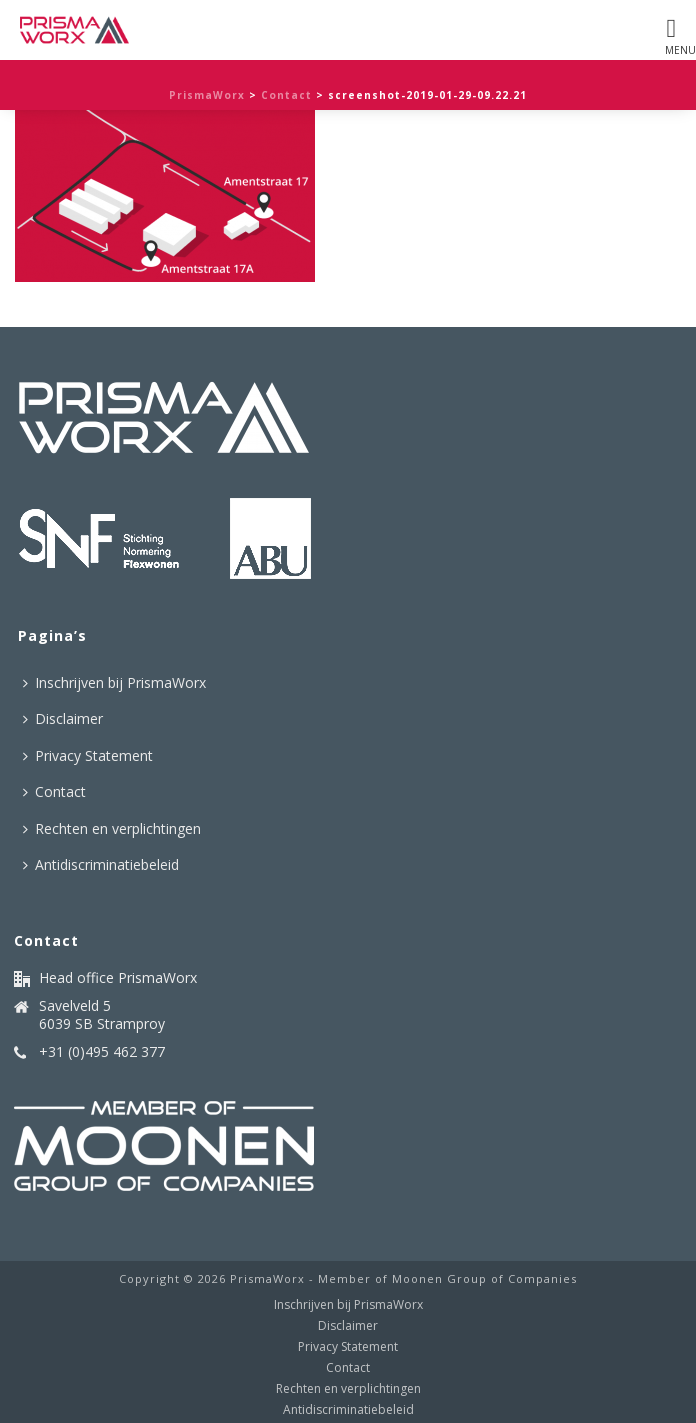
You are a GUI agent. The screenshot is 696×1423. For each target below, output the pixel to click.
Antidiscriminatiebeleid (101, 864)
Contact (286, 95)
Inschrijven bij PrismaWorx (114, 682)
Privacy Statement (88, 755)
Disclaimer (63, 718)
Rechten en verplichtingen (112, 828)
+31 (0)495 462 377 (102, 1052)
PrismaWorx (207, 95)
